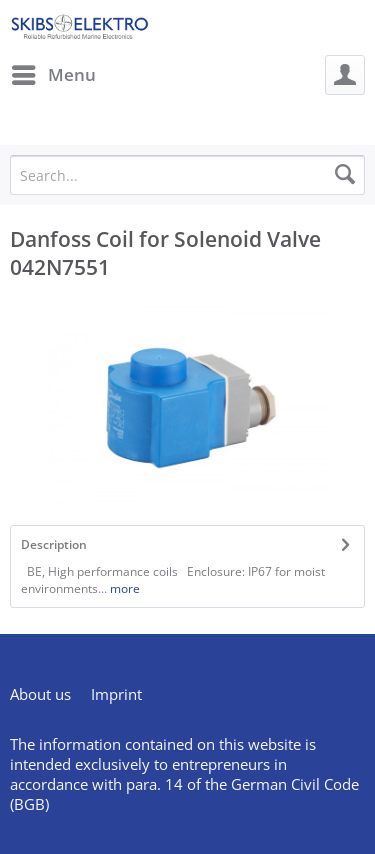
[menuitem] (53, 75)
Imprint (116, 694)
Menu (54, 72)
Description (54, 544)
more (123, 588)
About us (40, 694)
